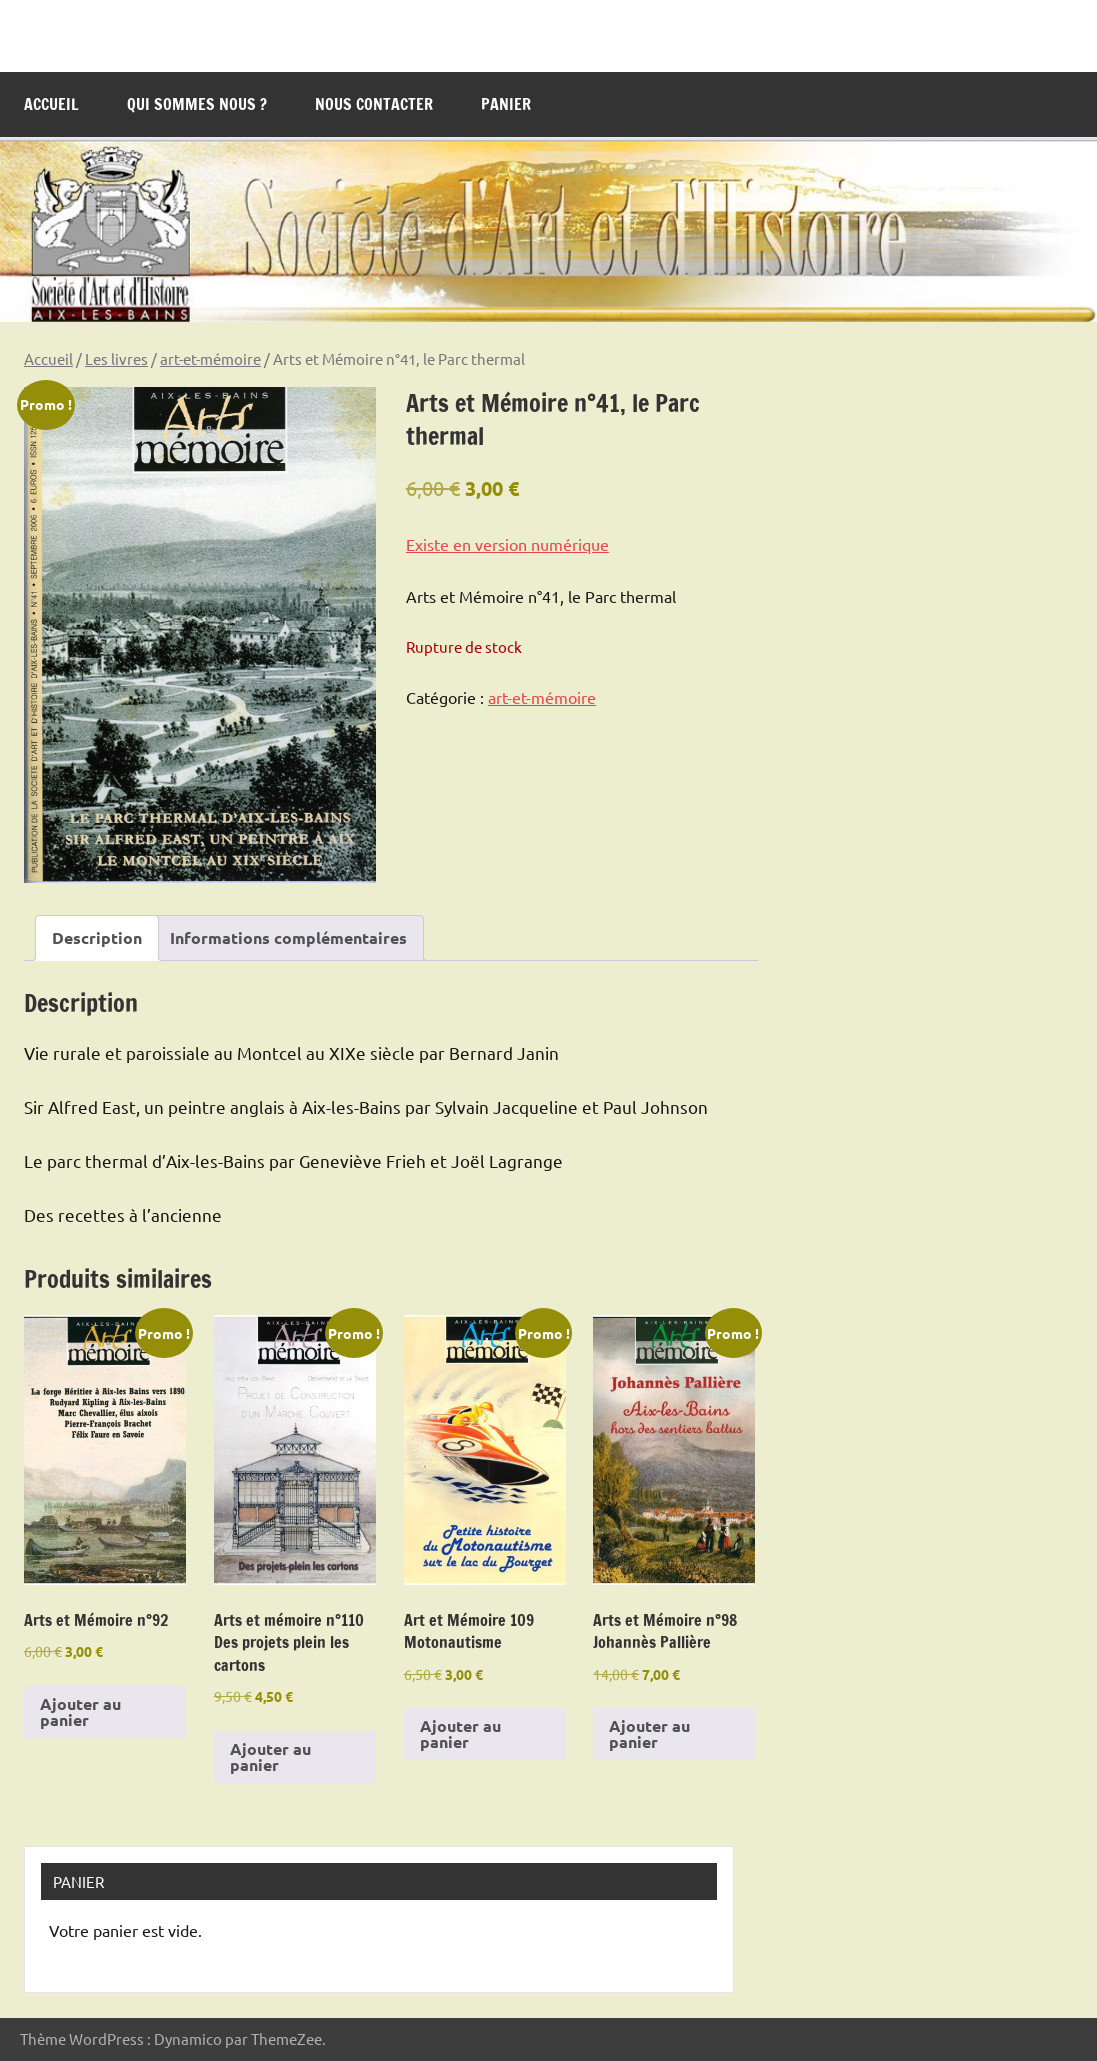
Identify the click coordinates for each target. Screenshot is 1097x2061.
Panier (506, 104)
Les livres (116, 358)
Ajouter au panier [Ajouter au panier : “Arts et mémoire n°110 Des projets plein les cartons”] (270, 1756)
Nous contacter (374, 104)
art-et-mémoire (210, 358)
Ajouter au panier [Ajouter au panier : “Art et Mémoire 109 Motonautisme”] (460, 1733)
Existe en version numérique (507, 544)
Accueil (51, 104)
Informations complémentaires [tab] (288, 937)
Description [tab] (97, 937)
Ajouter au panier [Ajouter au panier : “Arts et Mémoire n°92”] (80, 1711)
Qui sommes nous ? (197, 104)
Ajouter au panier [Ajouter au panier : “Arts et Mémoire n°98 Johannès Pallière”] (649, 1733)
